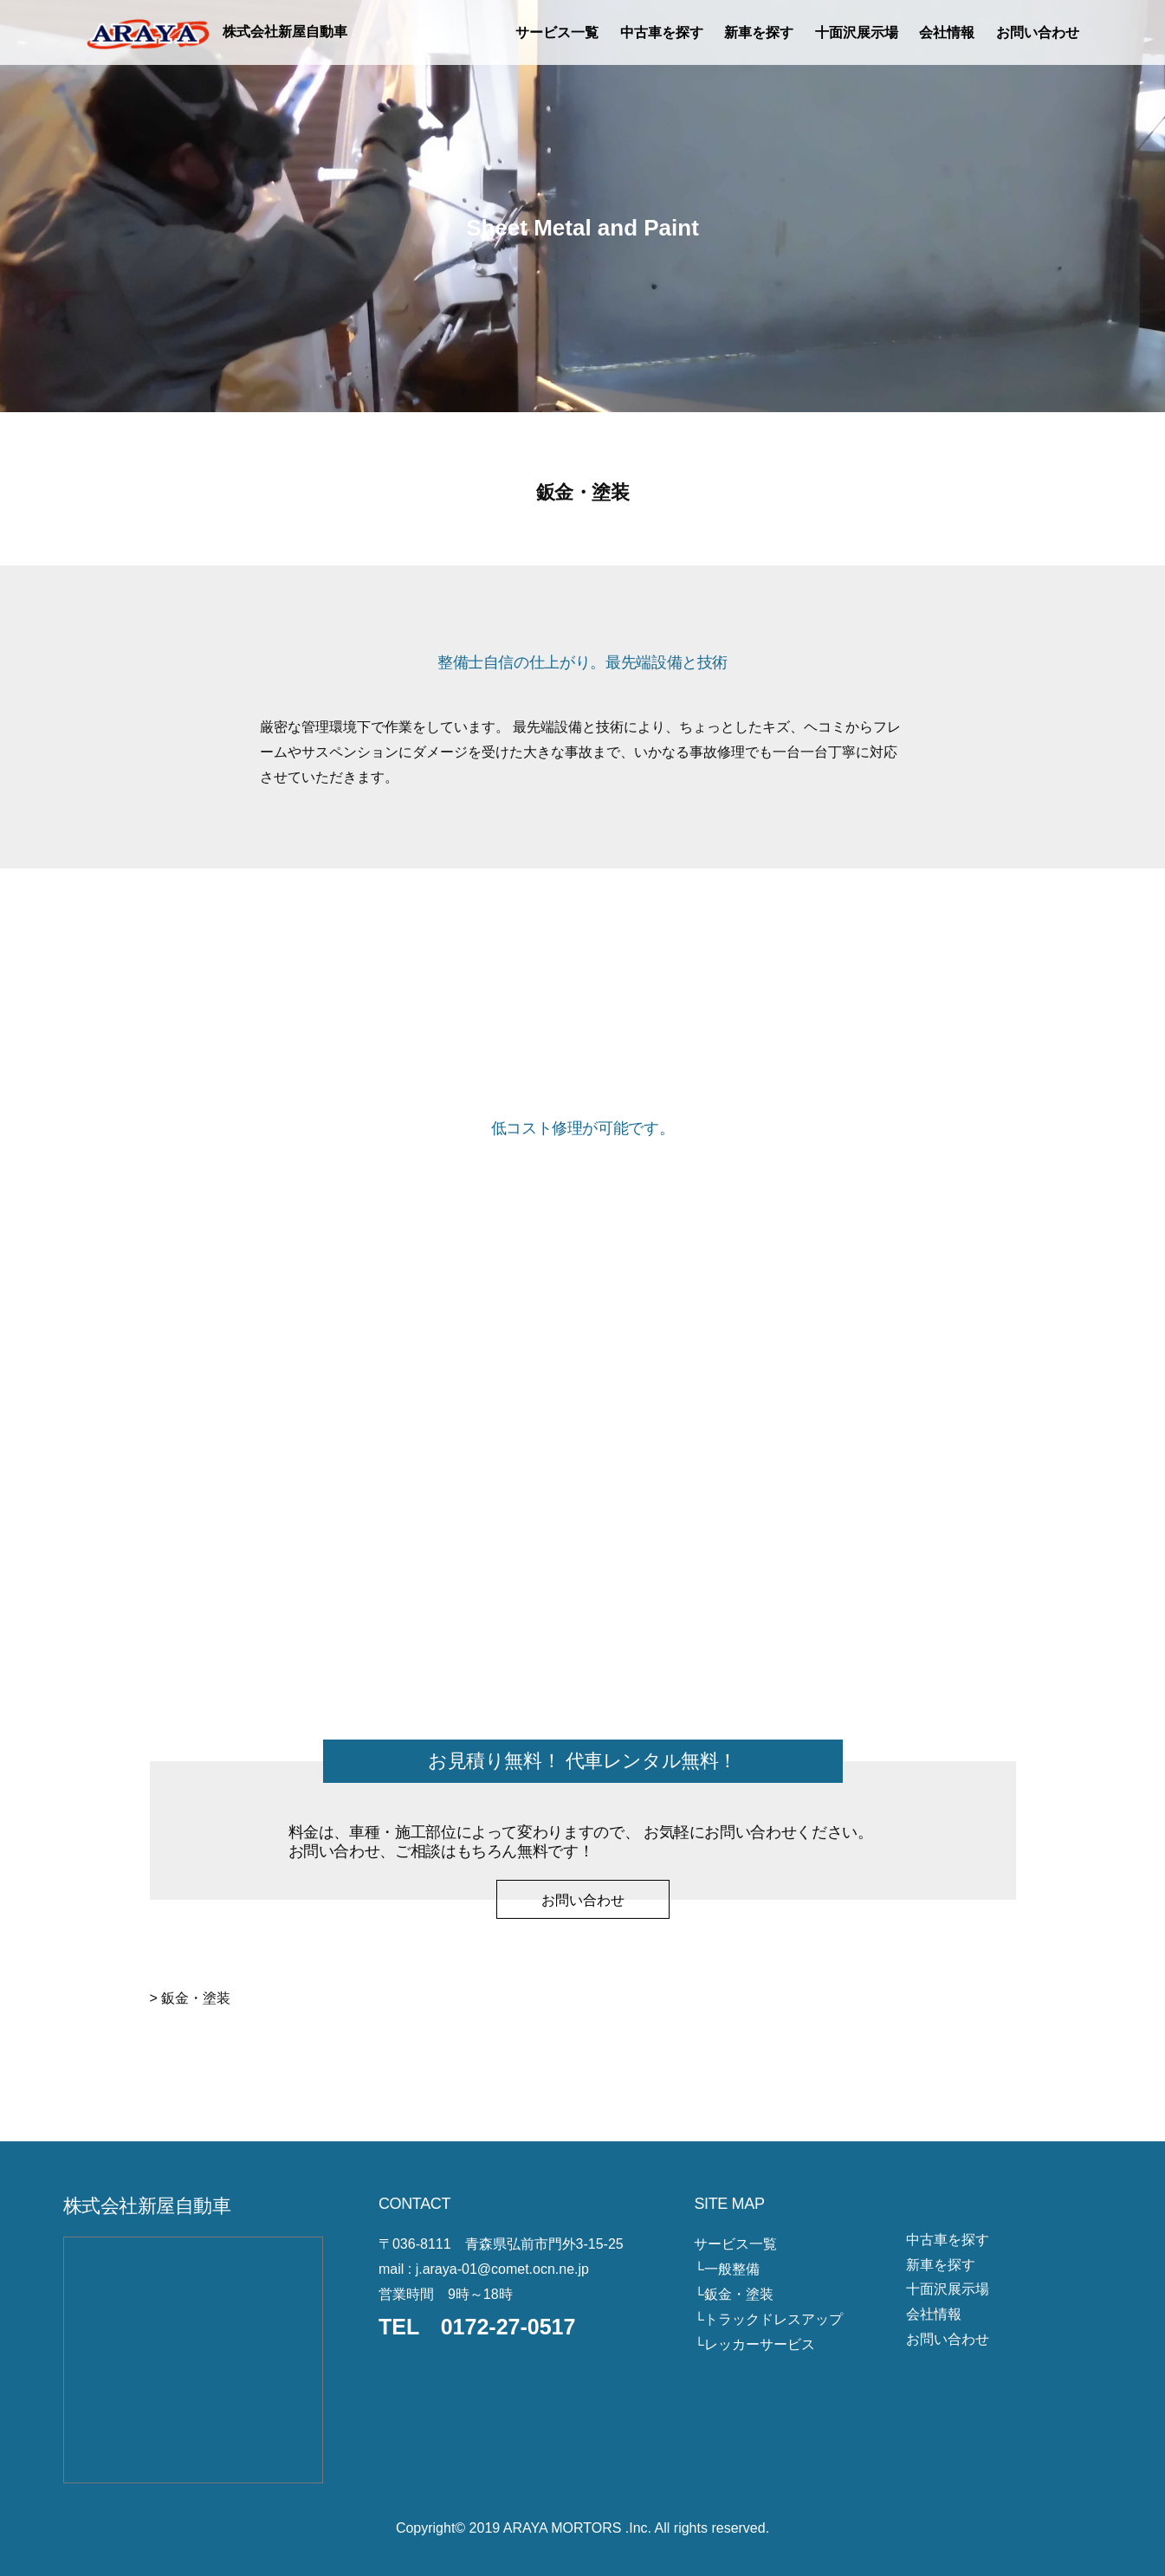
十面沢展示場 (856, 32)
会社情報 (946, 32)
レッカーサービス (759, 2344)
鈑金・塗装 (738, 2294)
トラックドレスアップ (773, 2319)
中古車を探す (661, 32)
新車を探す (758, 32)
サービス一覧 (557, 32)
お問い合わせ (1037, 32)
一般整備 (732, 2269)
